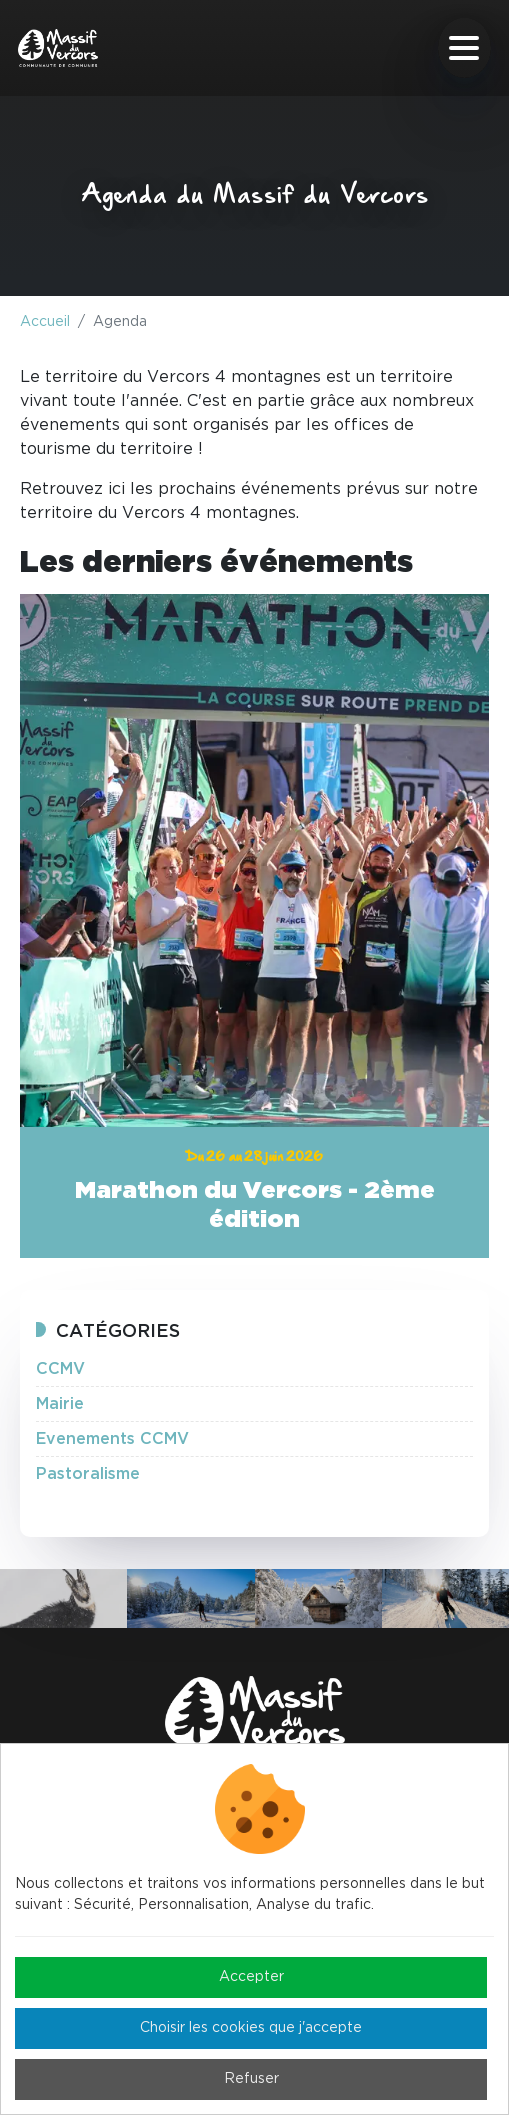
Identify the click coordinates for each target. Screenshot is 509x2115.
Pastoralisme (88, 1474)
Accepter (251, 1977)
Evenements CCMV (112, 1439)
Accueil (45, 322)
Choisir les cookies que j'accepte (251, 2028)
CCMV (60, 1369)
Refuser (251, 2079)
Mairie (60, 1404)
